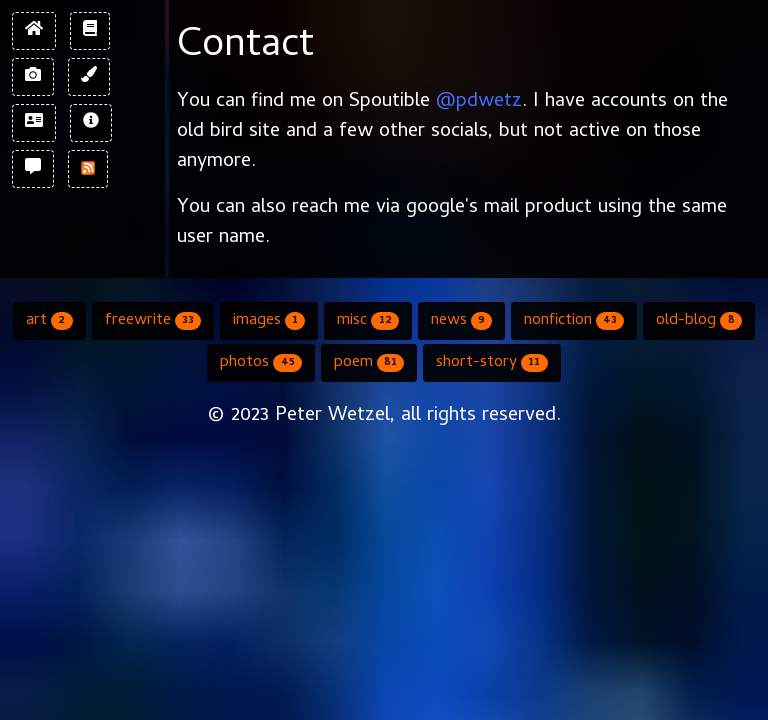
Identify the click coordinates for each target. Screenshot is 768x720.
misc (367, 321)
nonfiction (574, 321)
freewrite (153, 321)
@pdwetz (479, 102)
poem (369, 363)
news (461, 321)
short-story (491, 363)
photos (260, 363)
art (49, 321)
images (269, 321)
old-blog (698, 321)
